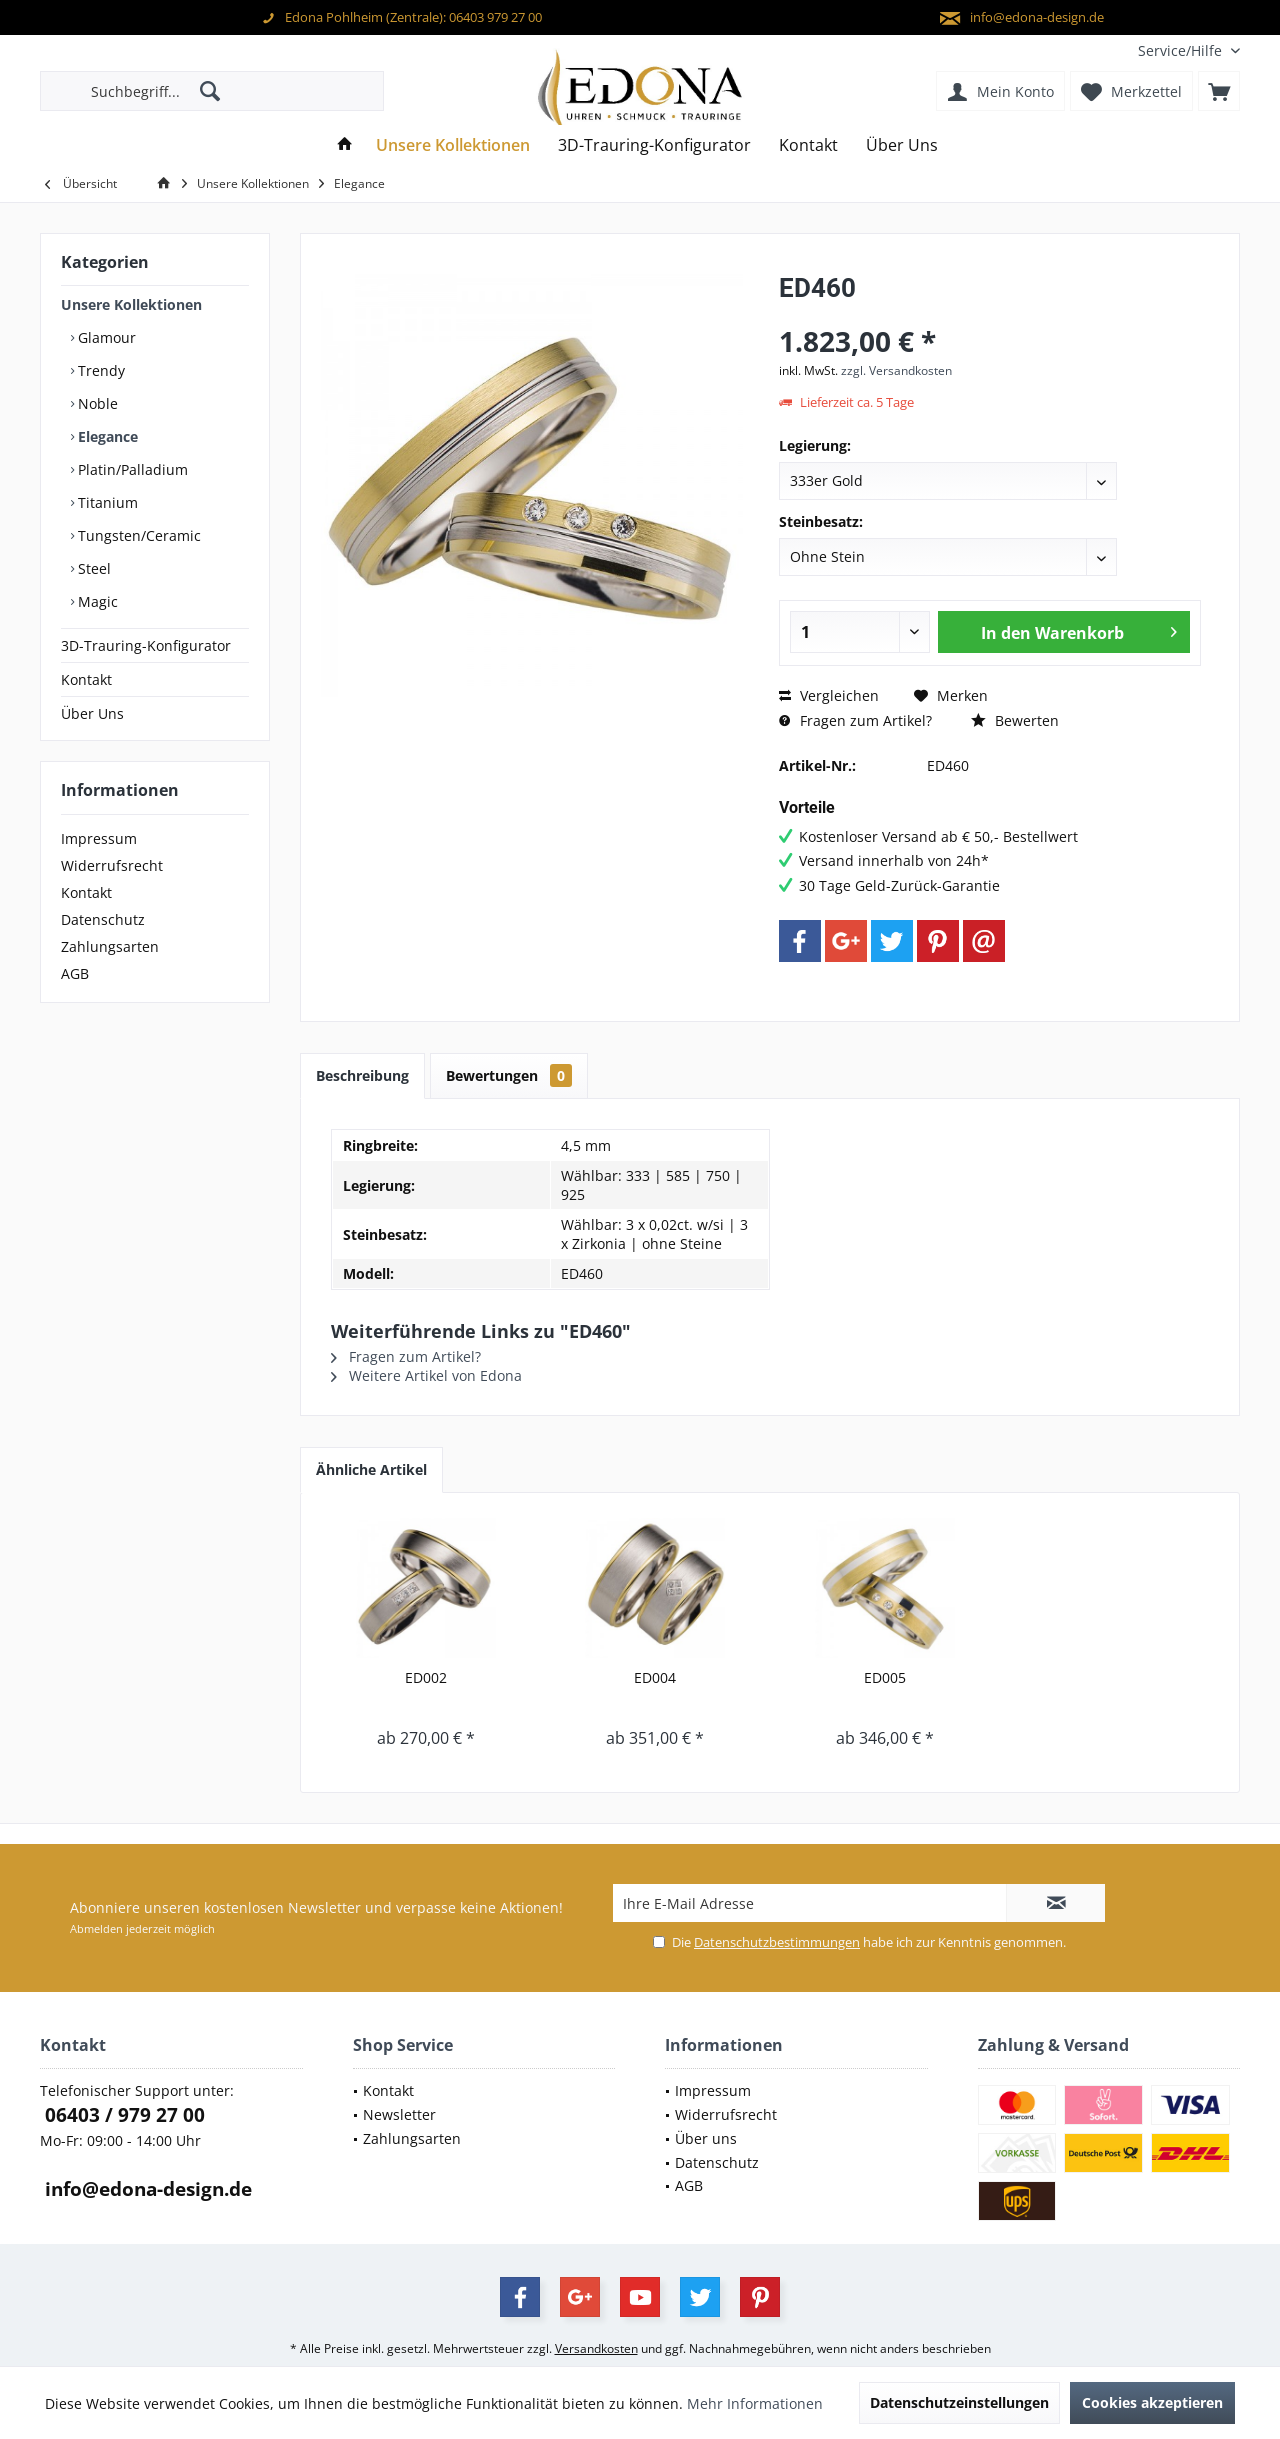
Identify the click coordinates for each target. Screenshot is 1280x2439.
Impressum (99, 838)
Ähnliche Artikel (371, 1469)
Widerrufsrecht (112, 865)
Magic (96, 601)
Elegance (106, 436)
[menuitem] (1181, 50)
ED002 (426, 1677)
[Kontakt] (808, 145)
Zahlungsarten (110, 946)
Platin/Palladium (131, 469)
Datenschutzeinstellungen (959, 2402)
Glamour (105, 337)
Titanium (106, 502)
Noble (96, 403)
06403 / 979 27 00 (122, 2115)
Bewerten (1015, 720)
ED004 (655, 1677)
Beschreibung (362, 1075)
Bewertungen (509, 1075)
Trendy (99, 370)
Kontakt (86, 679)
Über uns (706, 2138)
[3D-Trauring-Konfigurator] (654, 145)
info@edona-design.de (146, 2189)
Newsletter (399, 2114)
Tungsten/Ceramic (137, 535)
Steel (92, 568)
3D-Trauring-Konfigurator (146, 645)
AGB (75, 973)
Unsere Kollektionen (131, 304)
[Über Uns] (902, 145)
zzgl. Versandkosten (896, 370)
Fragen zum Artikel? (855, 720)
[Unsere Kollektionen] (453, 145)
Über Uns (92, 713)
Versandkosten (596, 2348)
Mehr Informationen (755, 2403)
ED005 (885, 1677)
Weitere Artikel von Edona (426, 1375)
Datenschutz (103, 919)
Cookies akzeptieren (1152, 2402)
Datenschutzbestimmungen (777, 1942)
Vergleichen (829, 695)
